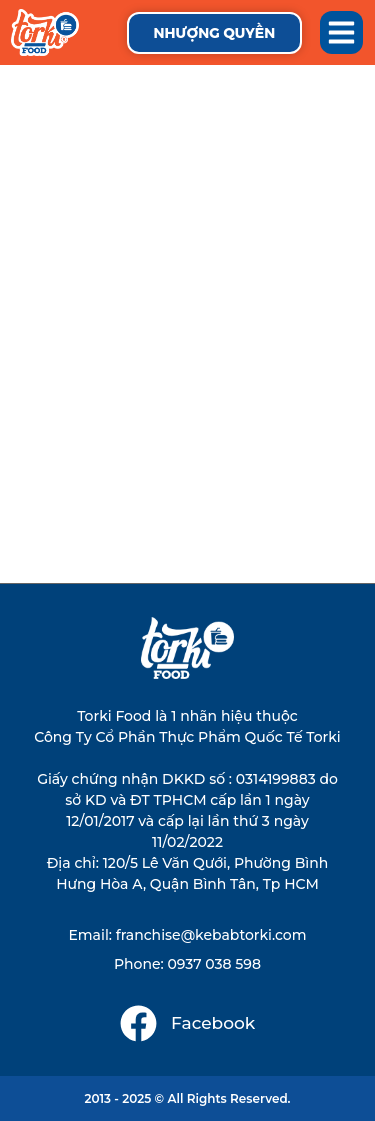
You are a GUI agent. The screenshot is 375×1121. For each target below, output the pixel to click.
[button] (342, 33)
